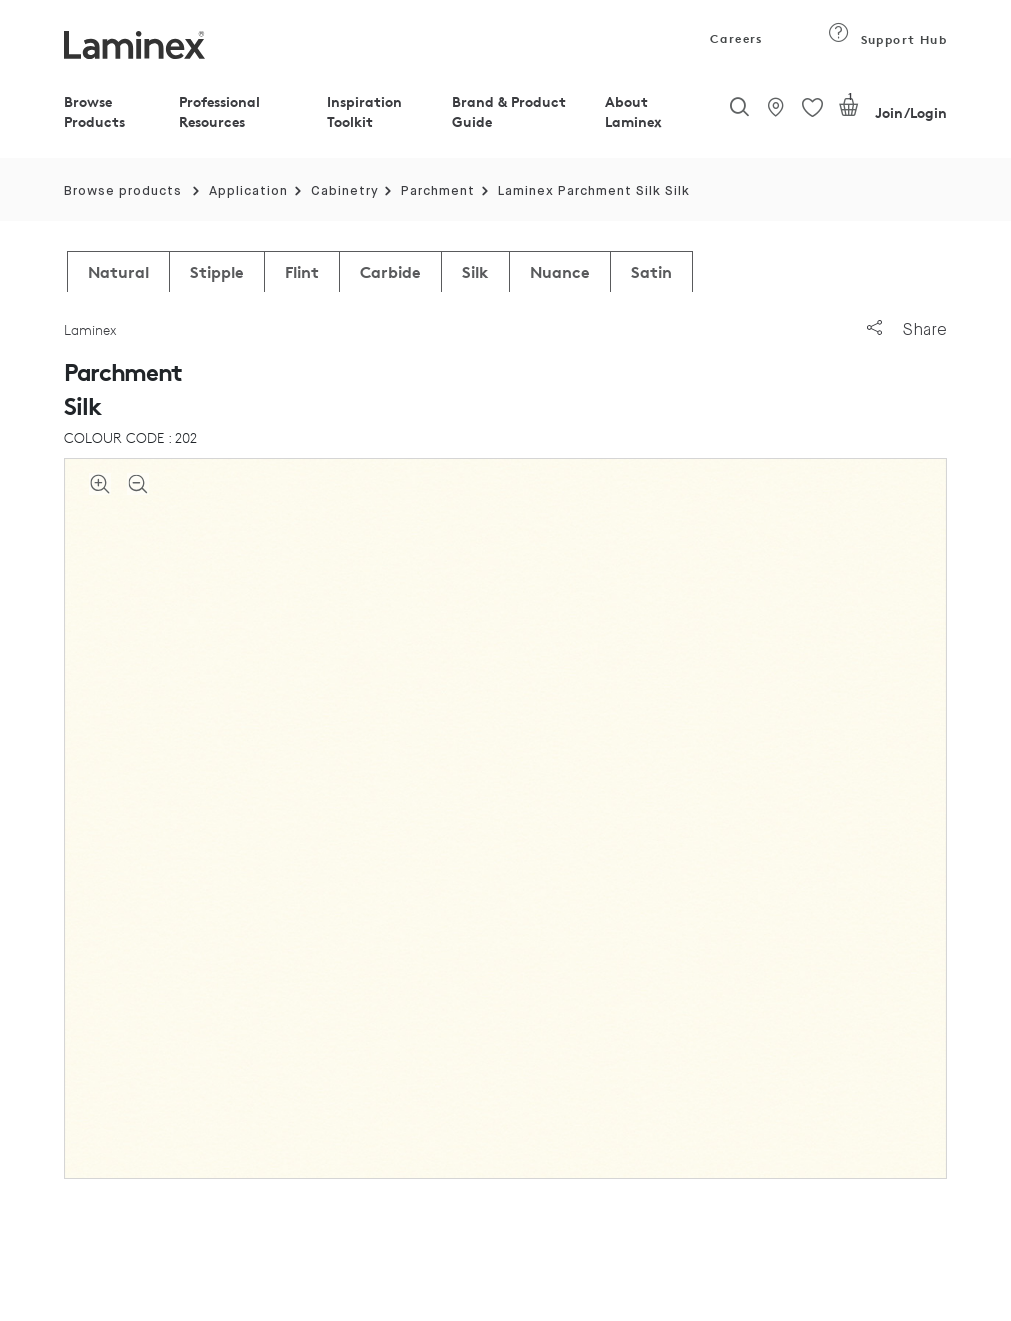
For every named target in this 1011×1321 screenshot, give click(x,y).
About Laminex (633, 111)
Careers (735, 38)
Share (907, 329)
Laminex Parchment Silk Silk (594, 191)
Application (248, 191)
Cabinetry (345, 191)
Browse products (123, 191)
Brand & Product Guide (509, 111)
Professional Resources (219, 111)
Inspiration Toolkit (364, 111)
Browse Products (94, 111)
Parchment (438, 191)
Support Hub (887, 39)
